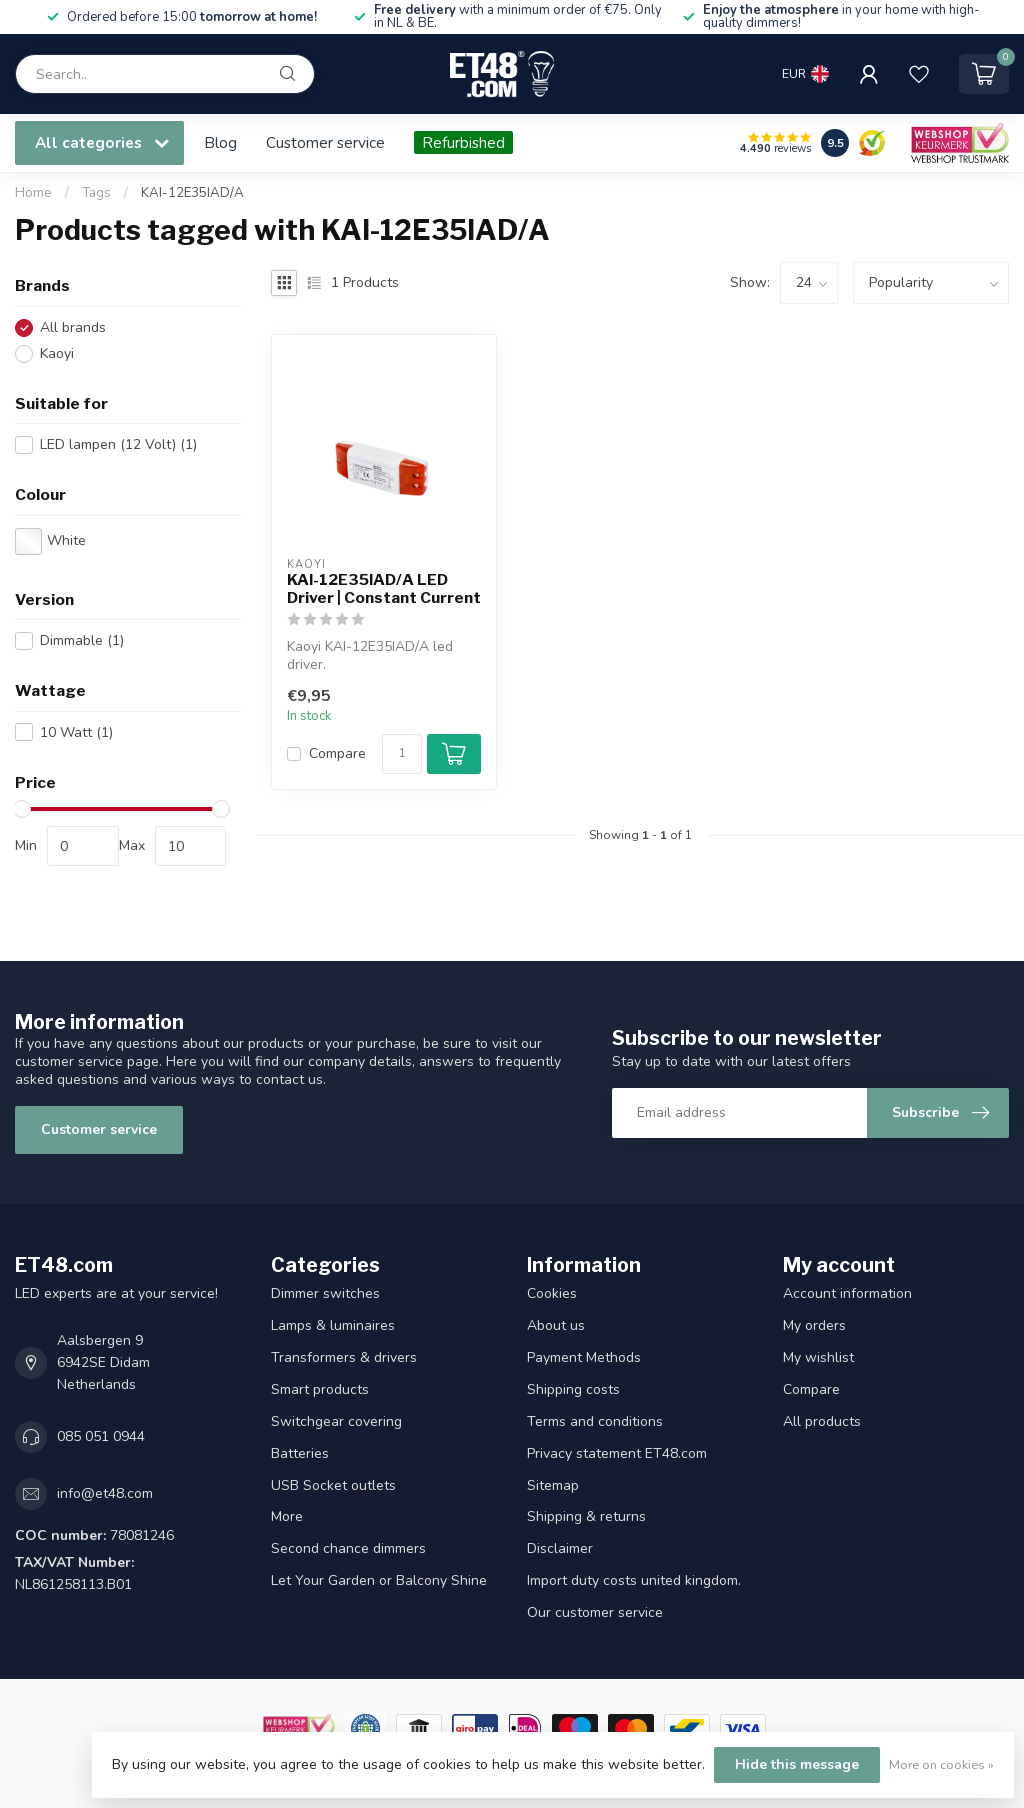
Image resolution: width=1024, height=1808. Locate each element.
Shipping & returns (586, 1516)
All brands (73, 327)
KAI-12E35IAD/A (192, 193)
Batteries (300, 1453)
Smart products (320, 1389)
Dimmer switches (325, 1293)
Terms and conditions (595, 1421)
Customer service (325, 142)
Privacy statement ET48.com (617, 1453)
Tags (96, 193)
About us (556, 1325)
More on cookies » (941, 1764)
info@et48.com (105, 1493)
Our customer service (595, 1612)
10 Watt (76, 732)
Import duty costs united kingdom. (634, 1580)
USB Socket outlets (333, 1485)
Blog (220, 142)
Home (33, 193)
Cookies (552, 1293)
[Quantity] (402, 754)
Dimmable (82, 640)
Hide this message (797, 1764)
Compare (337, 753)
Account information (847, 1293)
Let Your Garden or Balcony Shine (379, 1580)
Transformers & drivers (344, 1357)
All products (822, 1421)
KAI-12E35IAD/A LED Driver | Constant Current (384, 589)
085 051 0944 (101, 1436)
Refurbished (463, 142)
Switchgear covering (336, 1421)
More (287, 1516)
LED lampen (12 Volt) (118, 444)
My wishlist (818, 1357)
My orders (814, 1325)
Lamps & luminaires (333, 1325)
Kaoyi (57, 353)
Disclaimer (560, 1548)
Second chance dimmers (348, 1548)
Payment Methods (584, 1357)
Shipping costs (573, 1389)
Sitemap (553, 1485)
